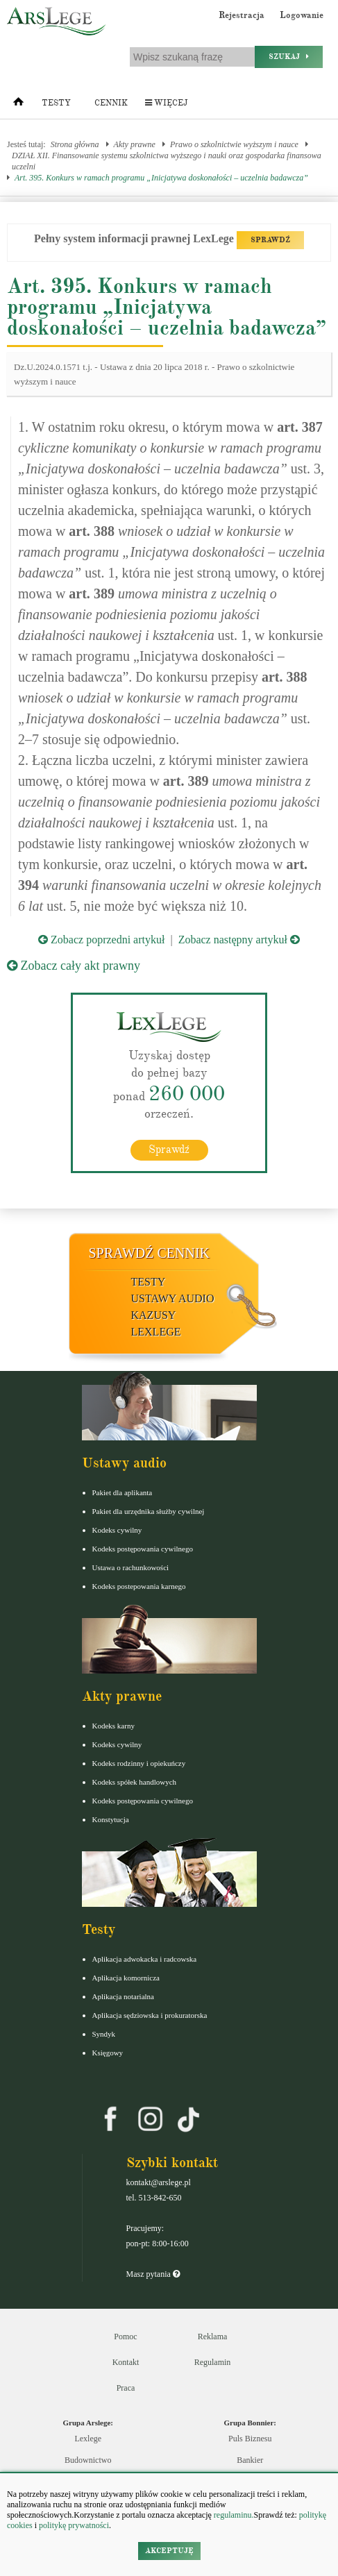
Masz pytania (153, 2274)
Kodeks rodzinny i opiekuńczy (139, 1763)
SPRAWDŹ (270, 239)
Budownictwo (88, 2460)
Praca (126, 2388)
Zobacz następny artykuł (239, 939)
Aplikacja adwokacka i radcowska (144, 1959)
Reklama (213, 2336)
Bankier (250, 2460)
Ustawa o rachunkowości (130, 1567)
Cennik (111, 103)
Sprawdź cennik (149, 1253)
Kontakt (126, 2362)
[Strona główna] (18, 104)
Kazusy (153, 1315)
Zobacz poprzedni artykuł (101, 939)
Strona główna (75, 144)
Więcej (166, 103)
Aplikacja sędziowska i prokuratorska (150, 2015)
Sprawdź (169, 1149)
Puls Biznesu (249, 2438)
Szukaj (289, 56)
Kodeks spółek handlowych (134, 1782)
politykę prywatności (74, 2525)
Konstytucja (110, 1819)
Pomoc (125, 2336)
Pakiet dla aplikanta (122, 1492)
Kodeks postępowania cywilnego (142, 1548)
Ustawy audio (172, 1298)
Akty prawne (134, 144)
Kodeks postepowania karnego (139, 1586)
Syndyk (104, 2034)
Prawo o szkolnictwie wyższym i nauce (234, 144)
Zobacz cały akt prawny (73, 966)
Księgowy (108, 2052)
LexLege (156, 1332)
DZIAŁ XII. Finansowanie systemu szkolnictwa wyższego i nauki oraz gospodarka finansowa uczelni (166, 161)
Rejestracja (241, 15)
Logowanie (301, 15)
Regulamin (212, 2362)
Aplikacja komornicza (126, 1977)
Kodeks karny (113, 1725)
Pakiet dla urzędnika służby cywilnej (148, 1511)
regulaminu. (233, 2515)
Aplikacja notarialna (123, 1996)
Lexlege (87, 2438)
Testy (56, 103)
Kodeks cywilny (117, 1530)
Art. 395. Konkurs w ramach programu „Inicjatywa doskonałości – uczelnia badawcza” (161, 178)
